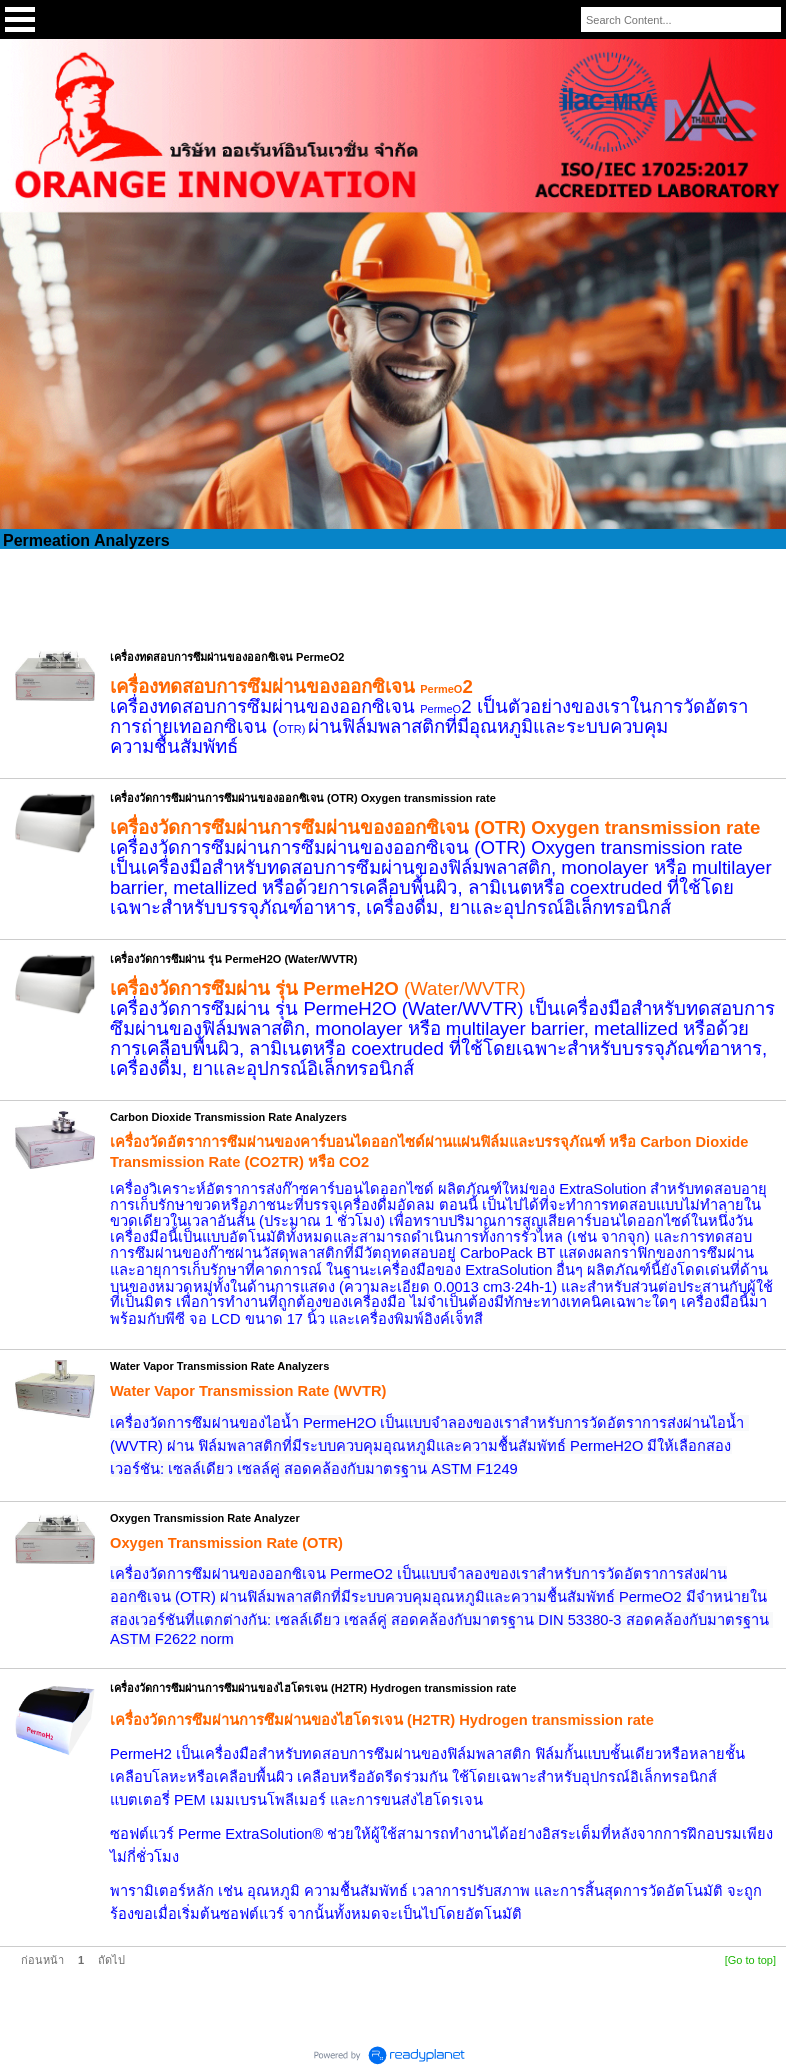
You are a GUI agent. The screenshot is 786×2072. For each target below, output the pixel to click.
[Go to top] (750, 1960)
